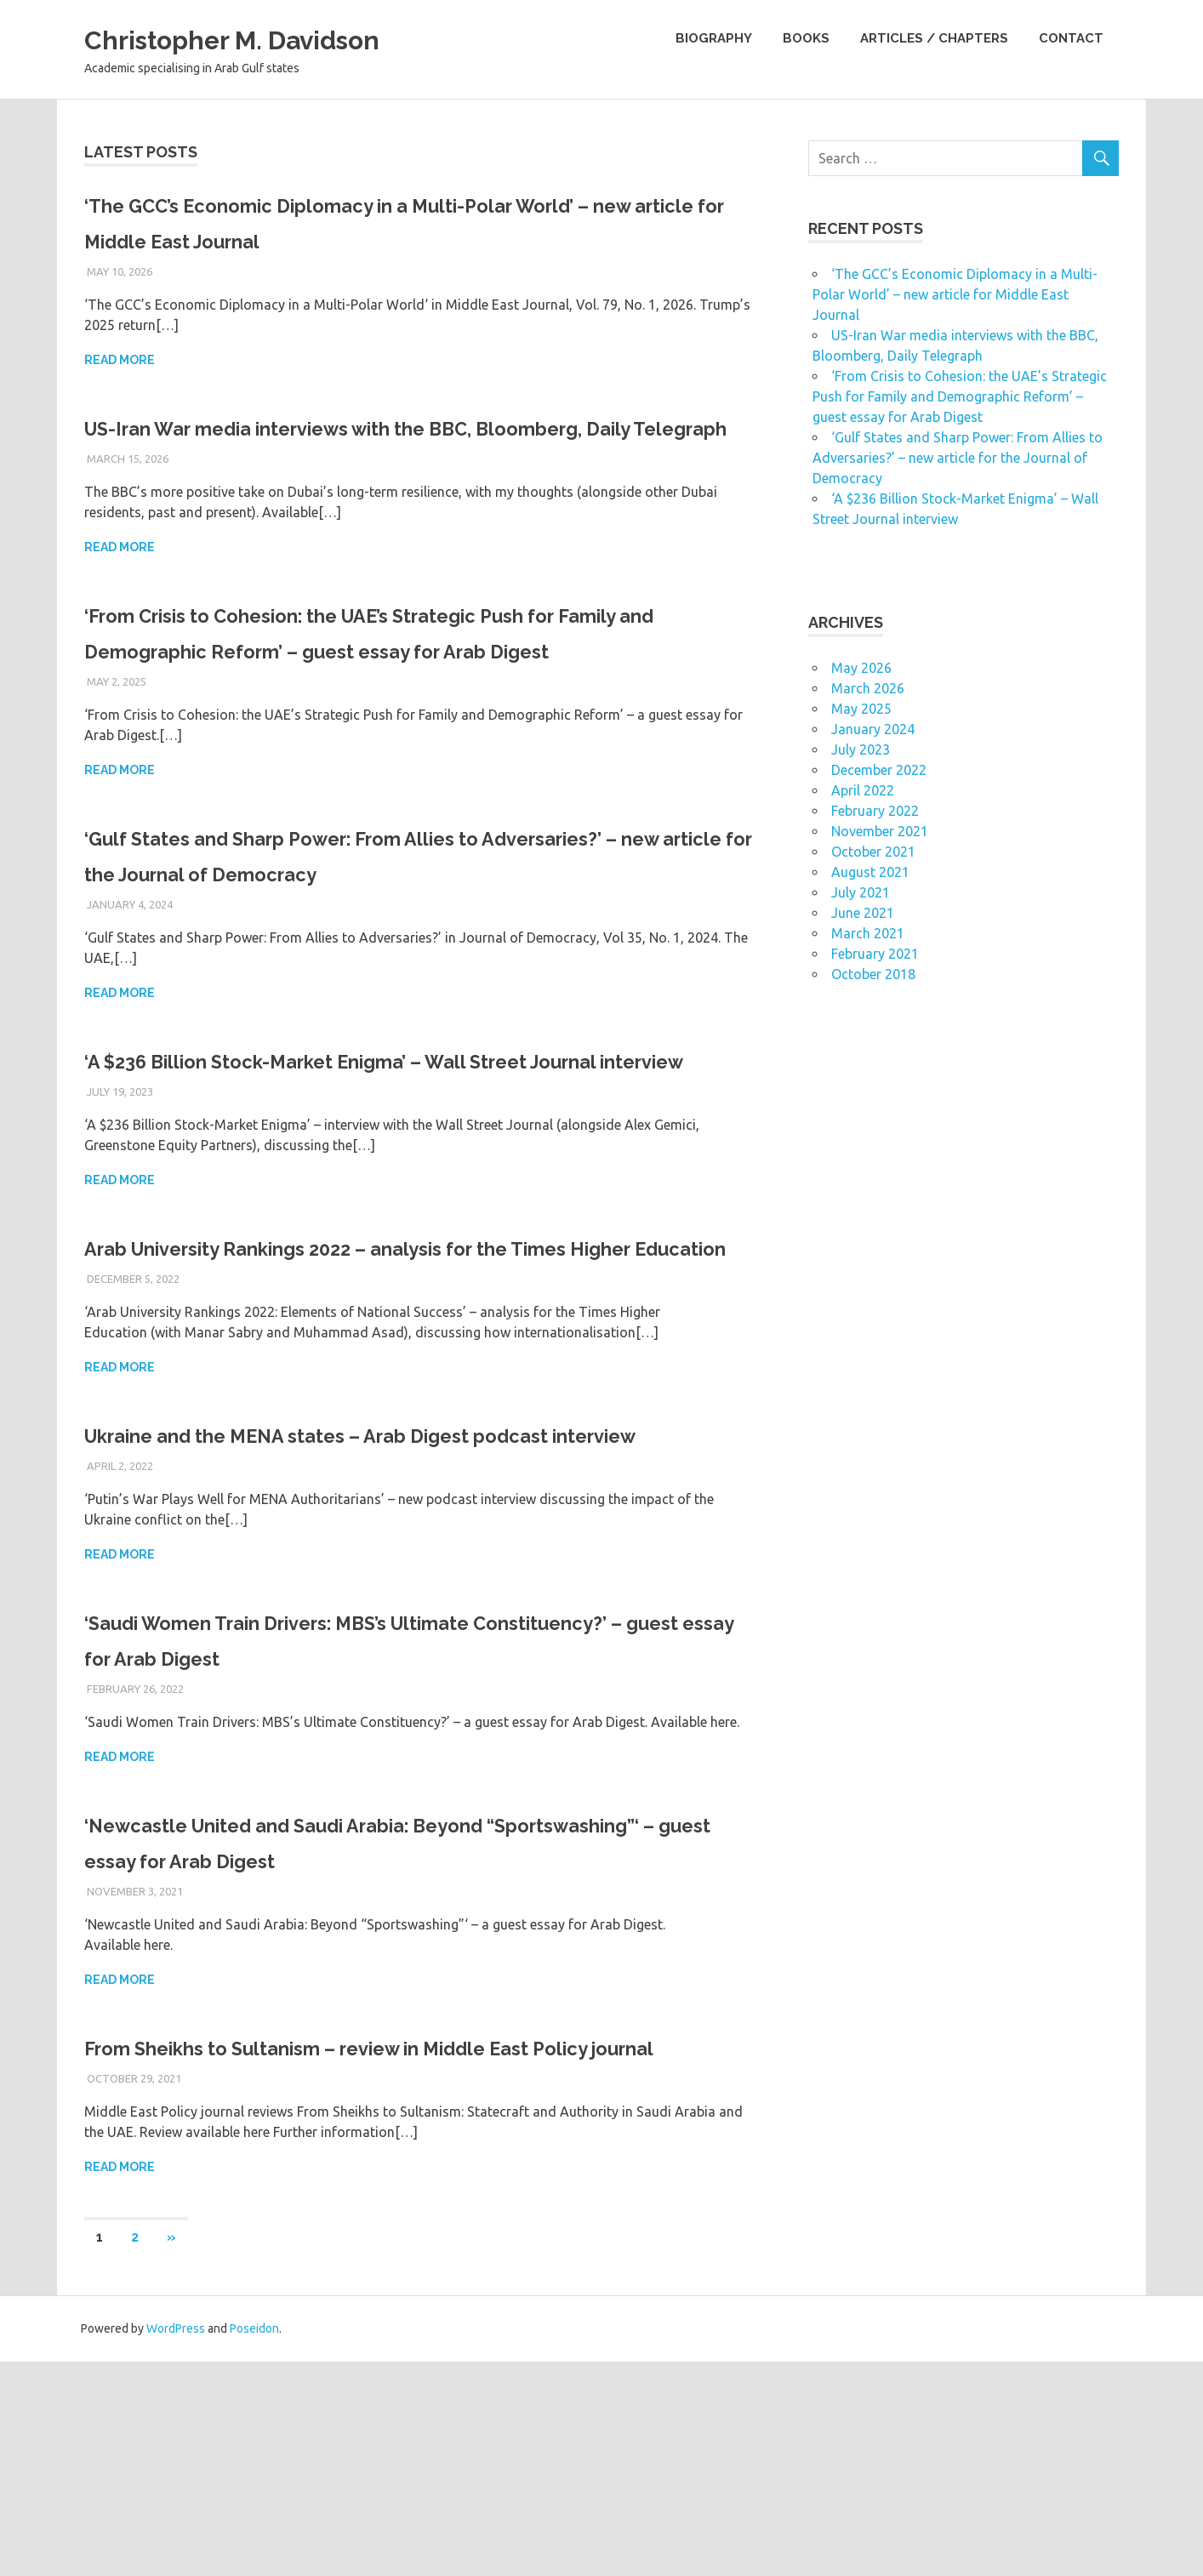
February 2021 (875, 953)
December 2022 (878, 770)
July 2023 (860, 749)
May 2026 (861, 667)
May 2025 (861, 708)
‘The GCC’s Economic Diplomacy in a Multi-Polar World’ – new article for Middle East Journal (955, 294)
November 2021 (879, 831)
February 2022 (875, 810)
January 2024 (873, 729)
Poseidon (254, 2543)
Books (806, 38)
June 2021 (862, 912)
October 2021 (873, 851)
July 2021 (860, 892)
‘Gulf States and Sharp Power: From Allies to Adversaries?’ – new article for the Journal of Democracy (957, 458)
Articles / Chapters (934, 38)
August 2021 (870, 872)
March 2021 (867, 933)
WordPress (175, 2543)
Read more (119, 360)
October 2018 (873, 974)
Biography (714, 38)
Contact (1071, 38)
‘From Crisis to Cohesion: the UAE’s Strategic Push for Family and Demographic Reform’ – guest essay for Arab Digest (404, 686)
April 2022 (862, 790)
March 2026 (867, 688)
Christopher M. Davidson (270, 38)
